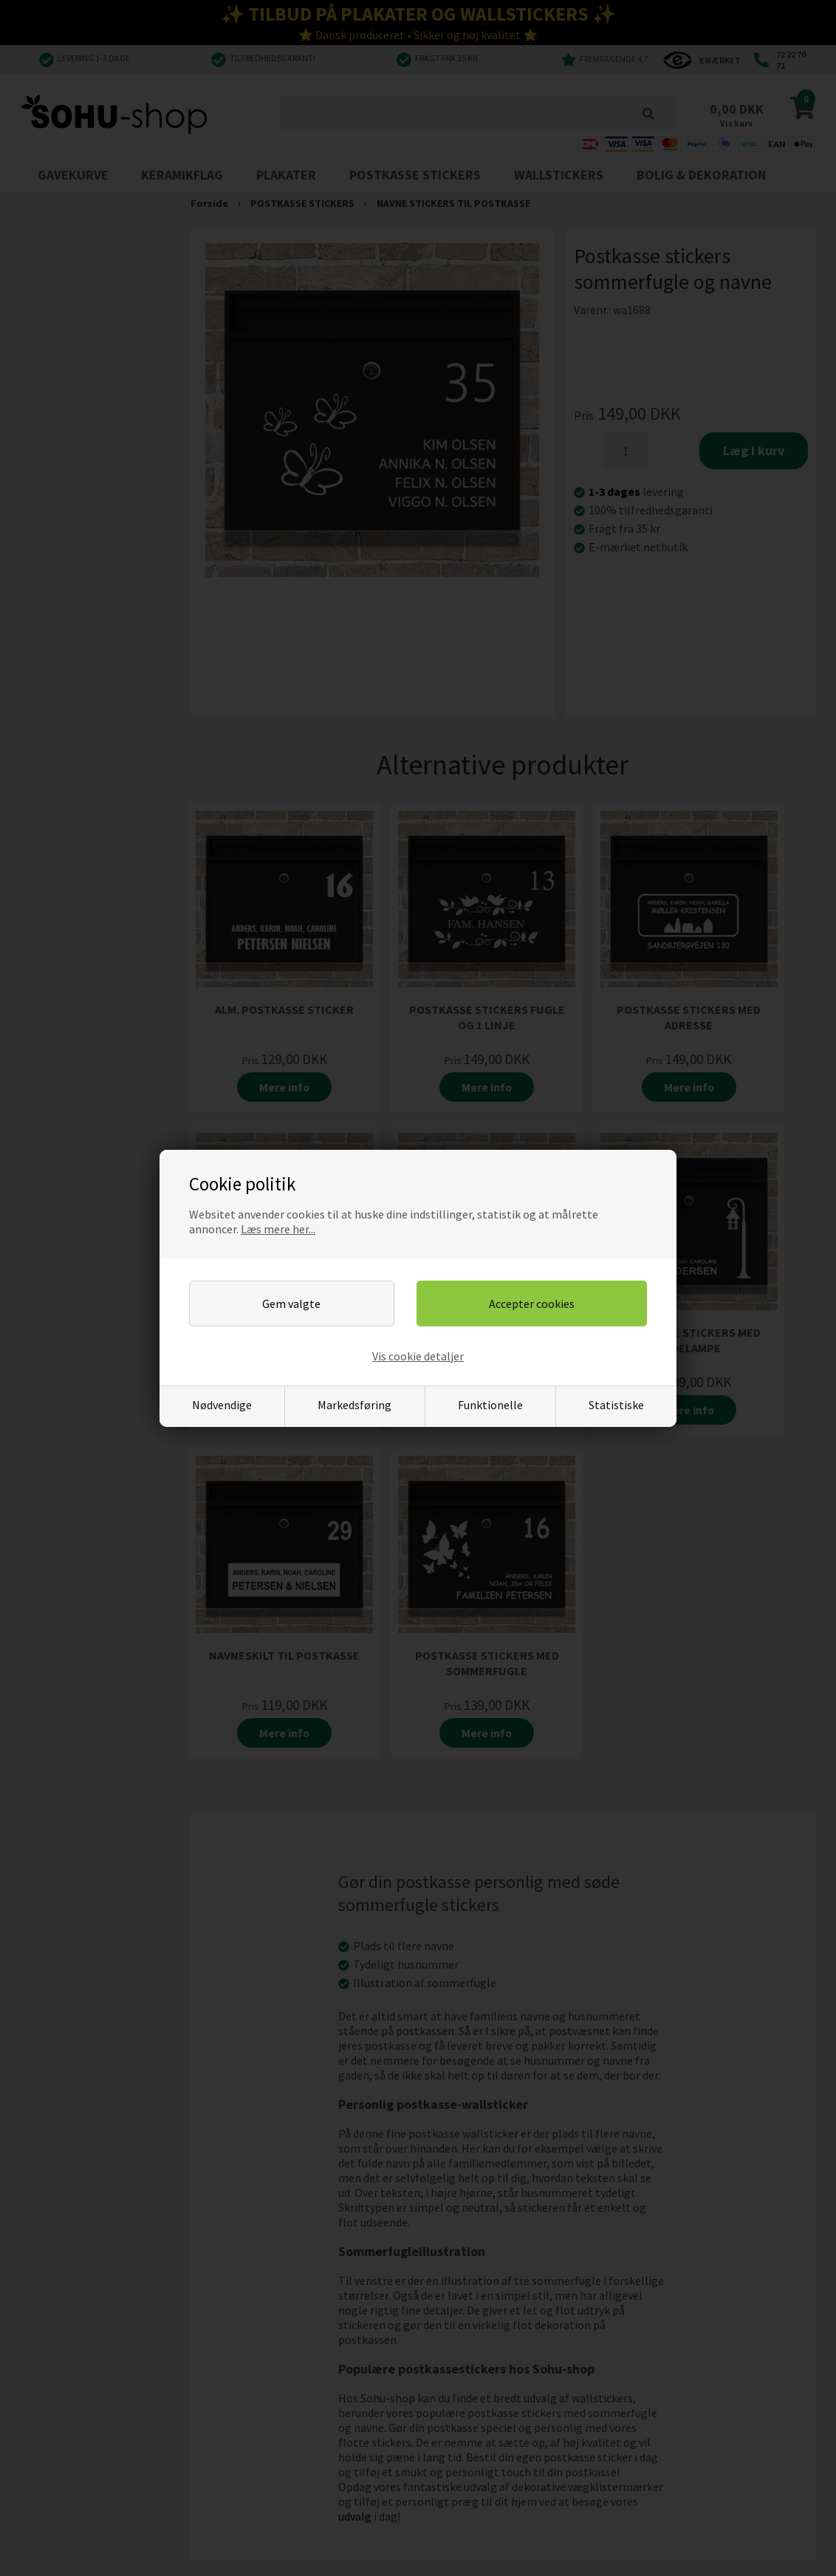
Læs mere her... (278, 1228)
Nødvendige (222, 1404)
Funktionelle (490, 1404)
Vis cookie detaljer (418, 1356)
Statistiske (616, 1404)
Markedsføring (354, 1404)
